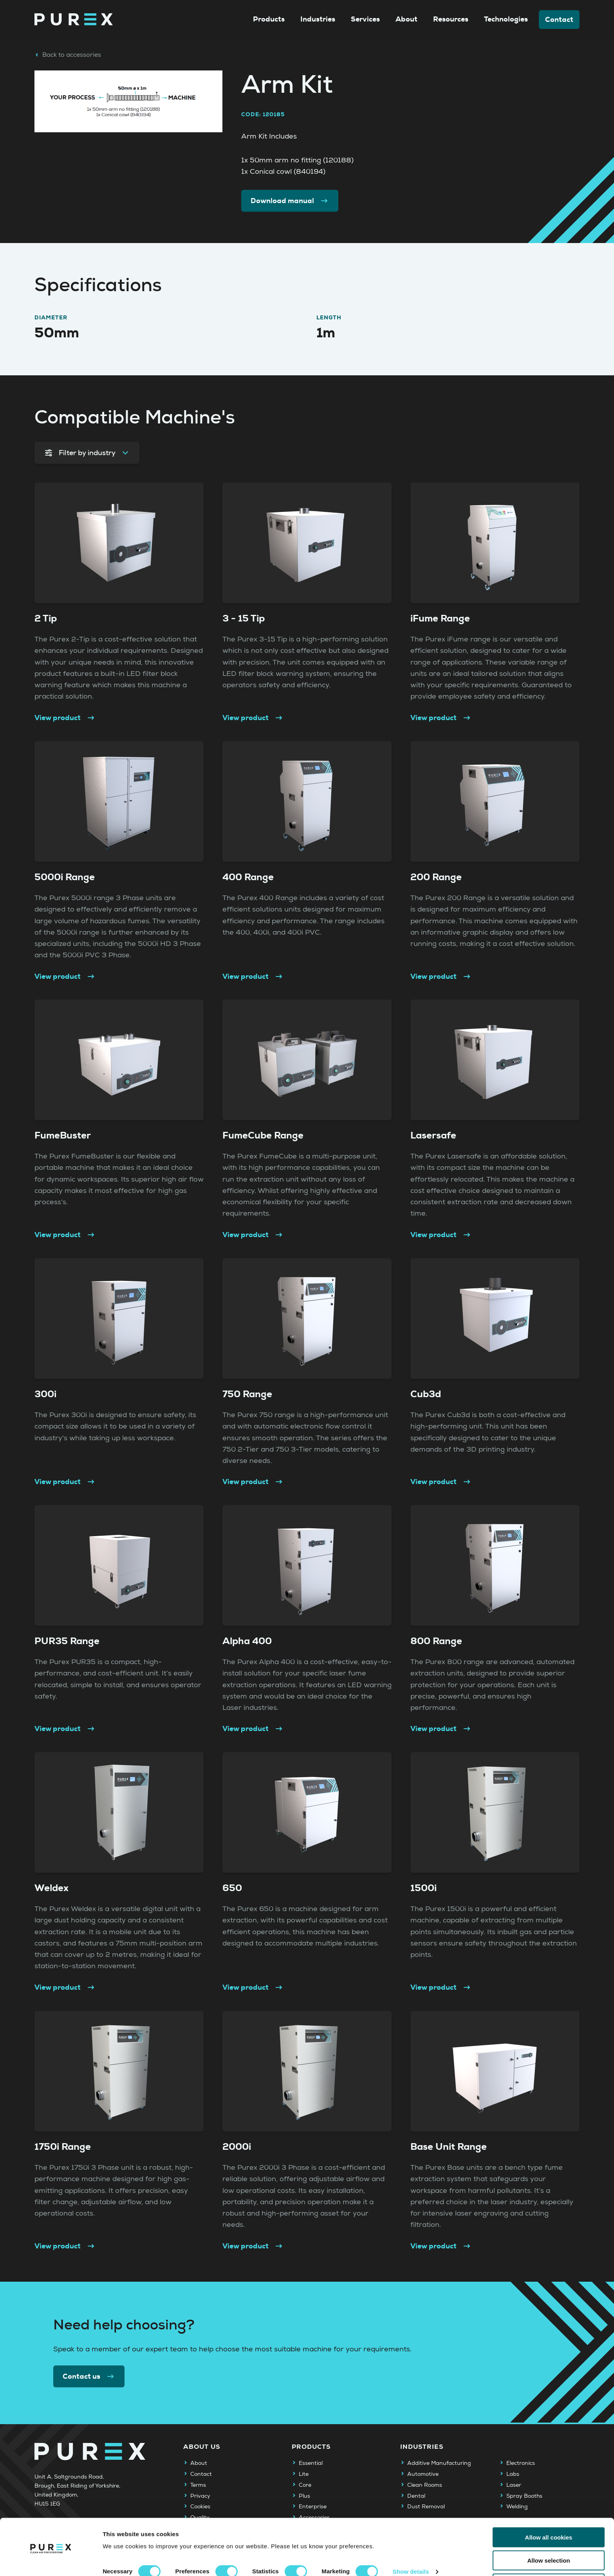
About (406, 19)
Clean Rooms (424, 2485)
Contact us (89, 2376)
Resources (450, 19)
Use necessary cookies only (548, 2556)
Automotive (423, 2474)
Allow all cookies (548, 2510)
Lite (304, 2474)
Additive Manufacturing (439, 2463)
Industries (317, 19)
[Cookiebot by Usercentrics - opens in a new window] (50, 2561)
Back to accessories (67, 55)
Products (269, 19)
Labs (512, 2474)
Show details (411, 2545)
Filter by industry (87, 453)
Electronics (520, 2463)
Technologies (506, 19)
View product (65, 717)
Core (305, 2485)
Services (365, 19)
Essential (311, 2463)
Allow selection (548, 2533)
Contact (559, 19)
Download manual (290, 200)
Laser (513, 2485)
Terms (198, 2485)
